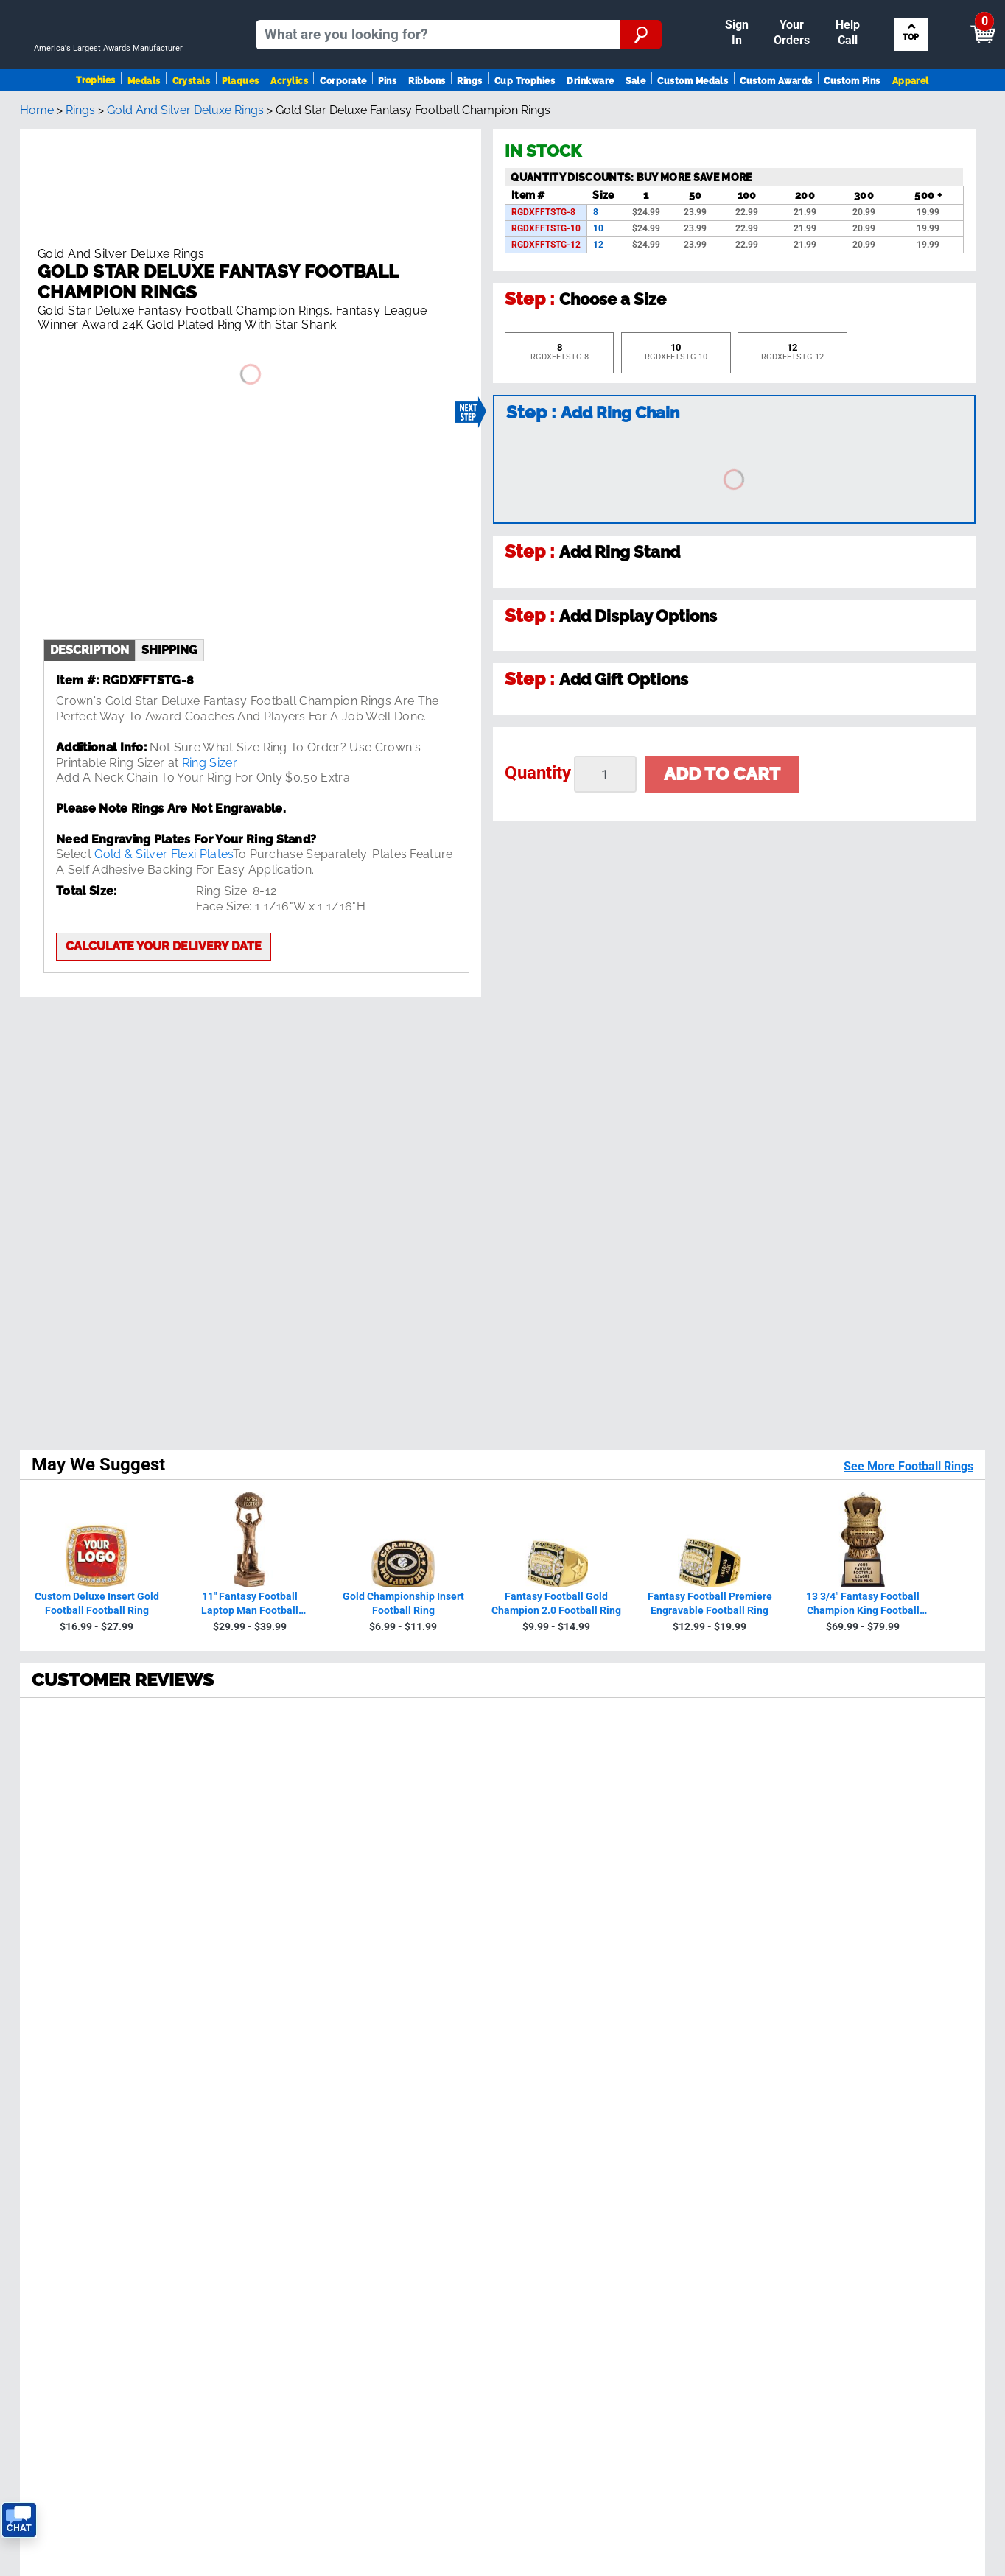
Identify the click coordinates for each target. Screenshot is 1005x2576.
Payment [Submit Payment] (727, 10)
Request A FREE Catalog (79, 2178)
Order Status (294, 2148)
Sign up (912, 1926)
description (89, 601)
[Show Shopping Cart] (868, 16)
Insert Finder (870, 2044)
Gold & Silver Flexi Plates (163, 806)
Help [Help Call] (787, 10)
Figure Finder (872, 2059)
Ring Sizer (209, 714)
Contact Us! (634, 2018)
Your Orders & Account (619, 10)
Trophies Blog (50, 2163)
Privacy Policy (762, 1958)
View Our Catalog (61, 2148)
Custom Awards (776, 114)
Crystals (191, 114)
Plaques (240, 114)
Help (272, 2223)
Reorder (523, 10)
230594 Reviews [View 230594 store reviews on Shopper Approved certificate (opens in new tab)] (126, 1385)
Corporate (343, 114)
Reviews (281, 2104)
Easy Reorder (295, 2163)
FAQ (270, 2119)
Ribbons (426, 114)
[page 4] (162, 1788)
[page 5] (194, 1788)
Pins (387, 114)
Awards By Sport (58, 2089)
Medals (144, 114)
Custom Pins (852, 114)
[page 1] (62, 1788)
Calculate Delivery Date (591, 2054)
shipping (169, 601)
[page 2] (97, 1788)
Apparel (910, 114)
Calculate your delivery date (164, 898)
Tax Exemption (299, 2178)
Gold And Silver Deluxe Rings (185, 168)
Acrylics (289, 114)
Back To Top (503, 1847)
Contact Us (290, 2208)
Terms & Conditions (220, 2398)
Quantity (538, 830)
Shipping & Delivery (312, 2133)
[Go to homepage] (114, 64)
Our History (290, 2074)
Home (37, 168)
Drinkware (590, 114)
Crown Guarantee (306, 2089)
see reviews (334, 1982)
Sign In (470, 10)
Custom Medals (692, 114)
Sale (635, 114)
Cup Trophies (525, 114)
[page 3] (129, 1788)
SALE (28, 2133)
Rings (469, 114)
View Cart (957, 17)
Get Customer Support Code (606, 2035)
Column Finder (875, 2104)
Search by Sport (909, 64)
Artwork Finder (875, 2089)
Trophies (96, 113)
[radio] (502, 1320)
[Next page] (227, 1788)
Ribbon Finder (874, 2074)
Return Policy (295, 2193)
